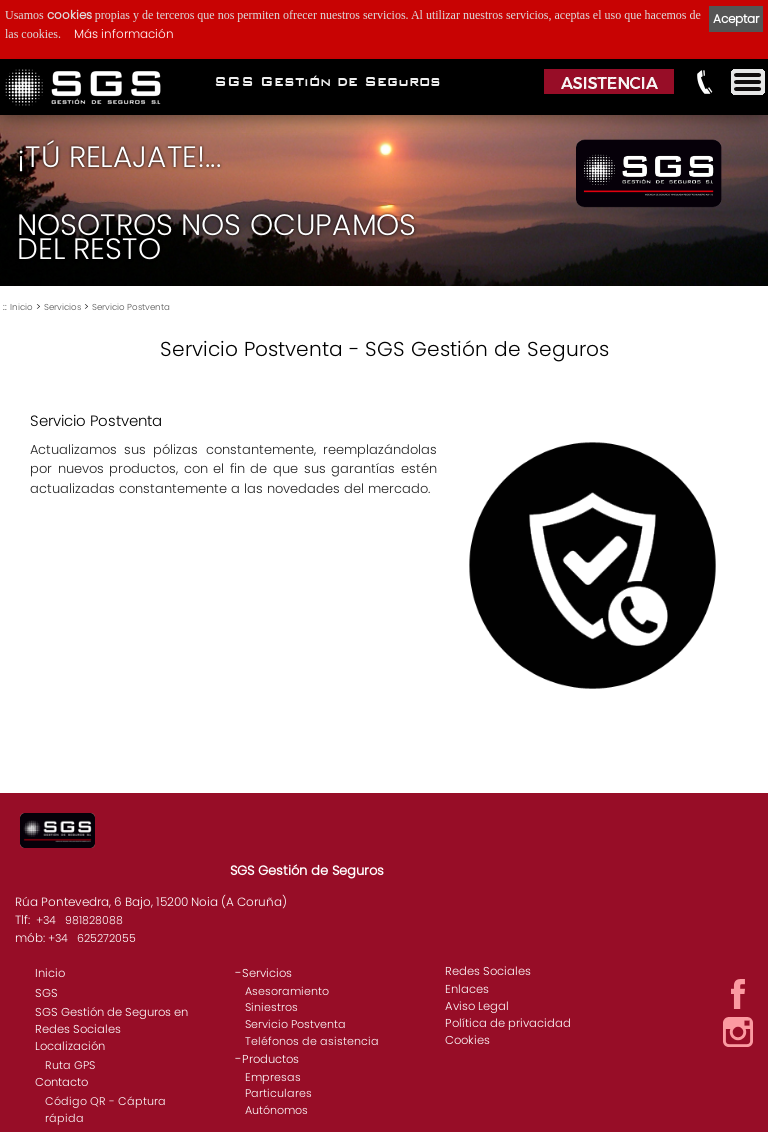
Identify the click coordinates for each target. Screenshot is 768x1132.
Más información (124, 33)
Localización (70, 1046)
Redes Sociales (488, 971)
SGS (46, 993)
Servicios (62, 307)
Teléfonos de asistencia (312, 1041)
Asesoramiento (287, 991)
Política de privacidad (508, 1023)
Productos (270, 1059)
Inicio (21, 307)
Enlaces (467, 989)
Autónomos (276, 1110)
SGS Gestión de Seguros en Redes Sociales (111, 1020)
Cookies (467, 1040)
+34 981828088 (79, 920)
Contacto (61, 1082)
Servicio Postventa (131, 307)
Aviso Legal (477, 1006)
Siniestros (271, 1007)
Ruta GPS (70, 1065)
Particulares (278, 1093)
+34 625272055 (92, 938)
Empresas (273, 1077)
